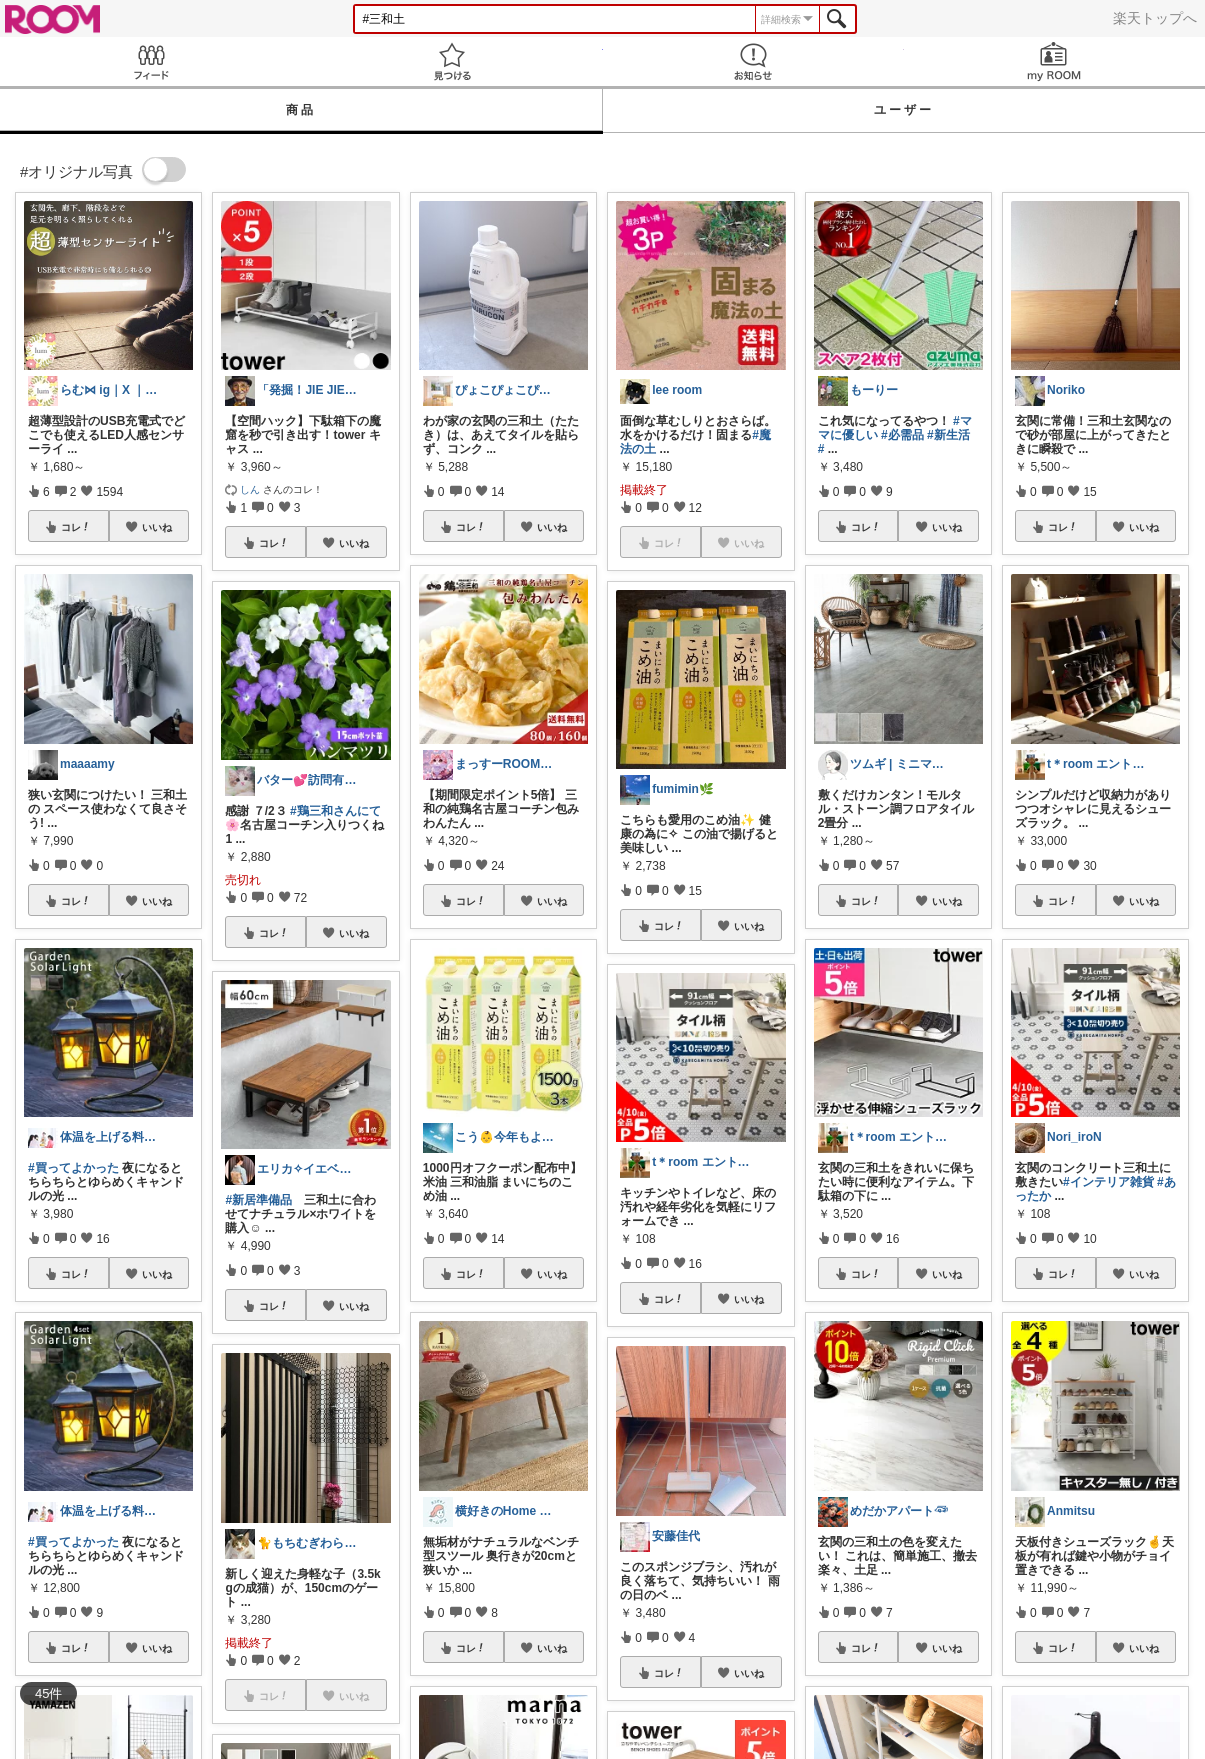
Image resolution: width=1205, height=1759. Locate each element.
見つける (451, 61)
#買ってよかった (73, 1168)
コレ (76, 527)
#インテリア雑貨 (1108, 1182)
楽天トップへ (1155, 18)
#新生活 (948, 435)
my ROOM (1054, 61)
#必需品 (902, 435)
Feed (150, 61)
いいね (157, 527)
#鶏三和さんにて (335, 811)
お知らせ (753, 61)
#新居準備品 (258, 1200)
